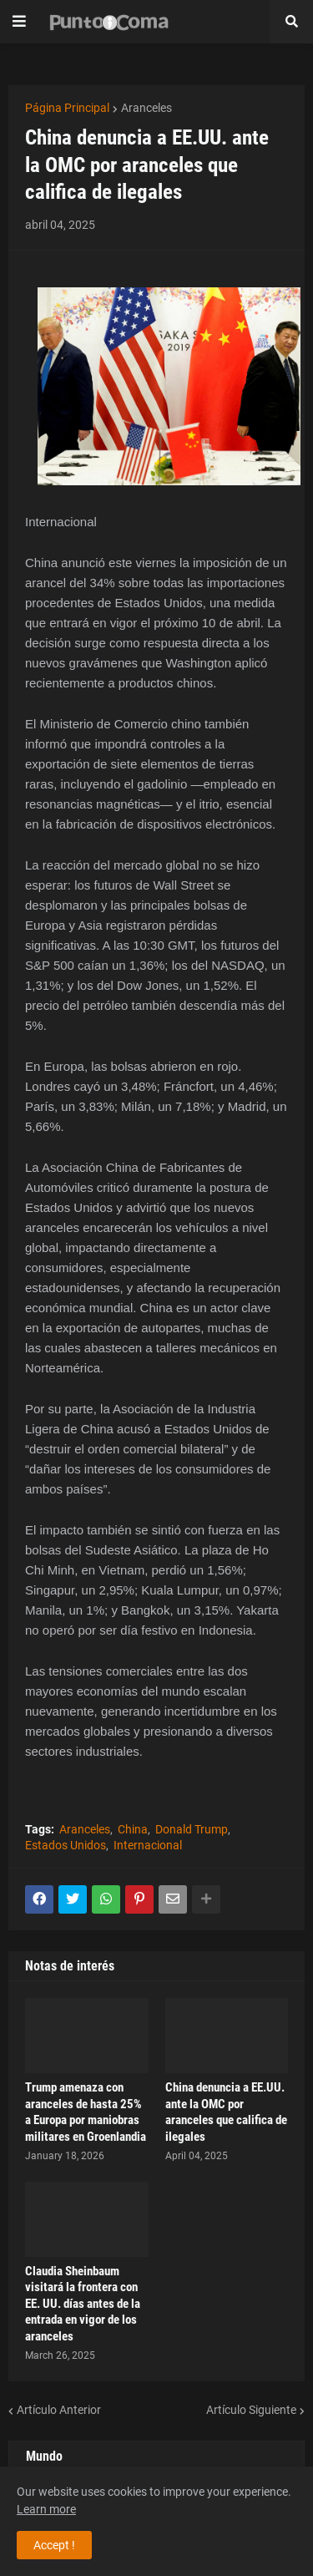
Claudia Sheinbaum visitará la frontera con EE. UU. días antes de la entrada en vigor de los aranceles (82, 2304)
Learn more (46, 2509)
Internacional (148, 1845)
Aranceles (146, 108)
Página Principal (67, 108)
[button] (19, 22)
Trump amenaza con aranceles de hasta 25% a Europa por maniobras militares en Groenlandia (85, 2112)
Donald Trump (191, 1829)
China (133, 1829)
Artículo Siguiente (251, 2409)
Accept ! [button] (54, 2545)
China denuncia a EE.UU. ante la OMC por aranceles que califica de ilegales (226, 2112)
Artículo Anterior (59, 2409)
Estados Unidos (65, 1845)
